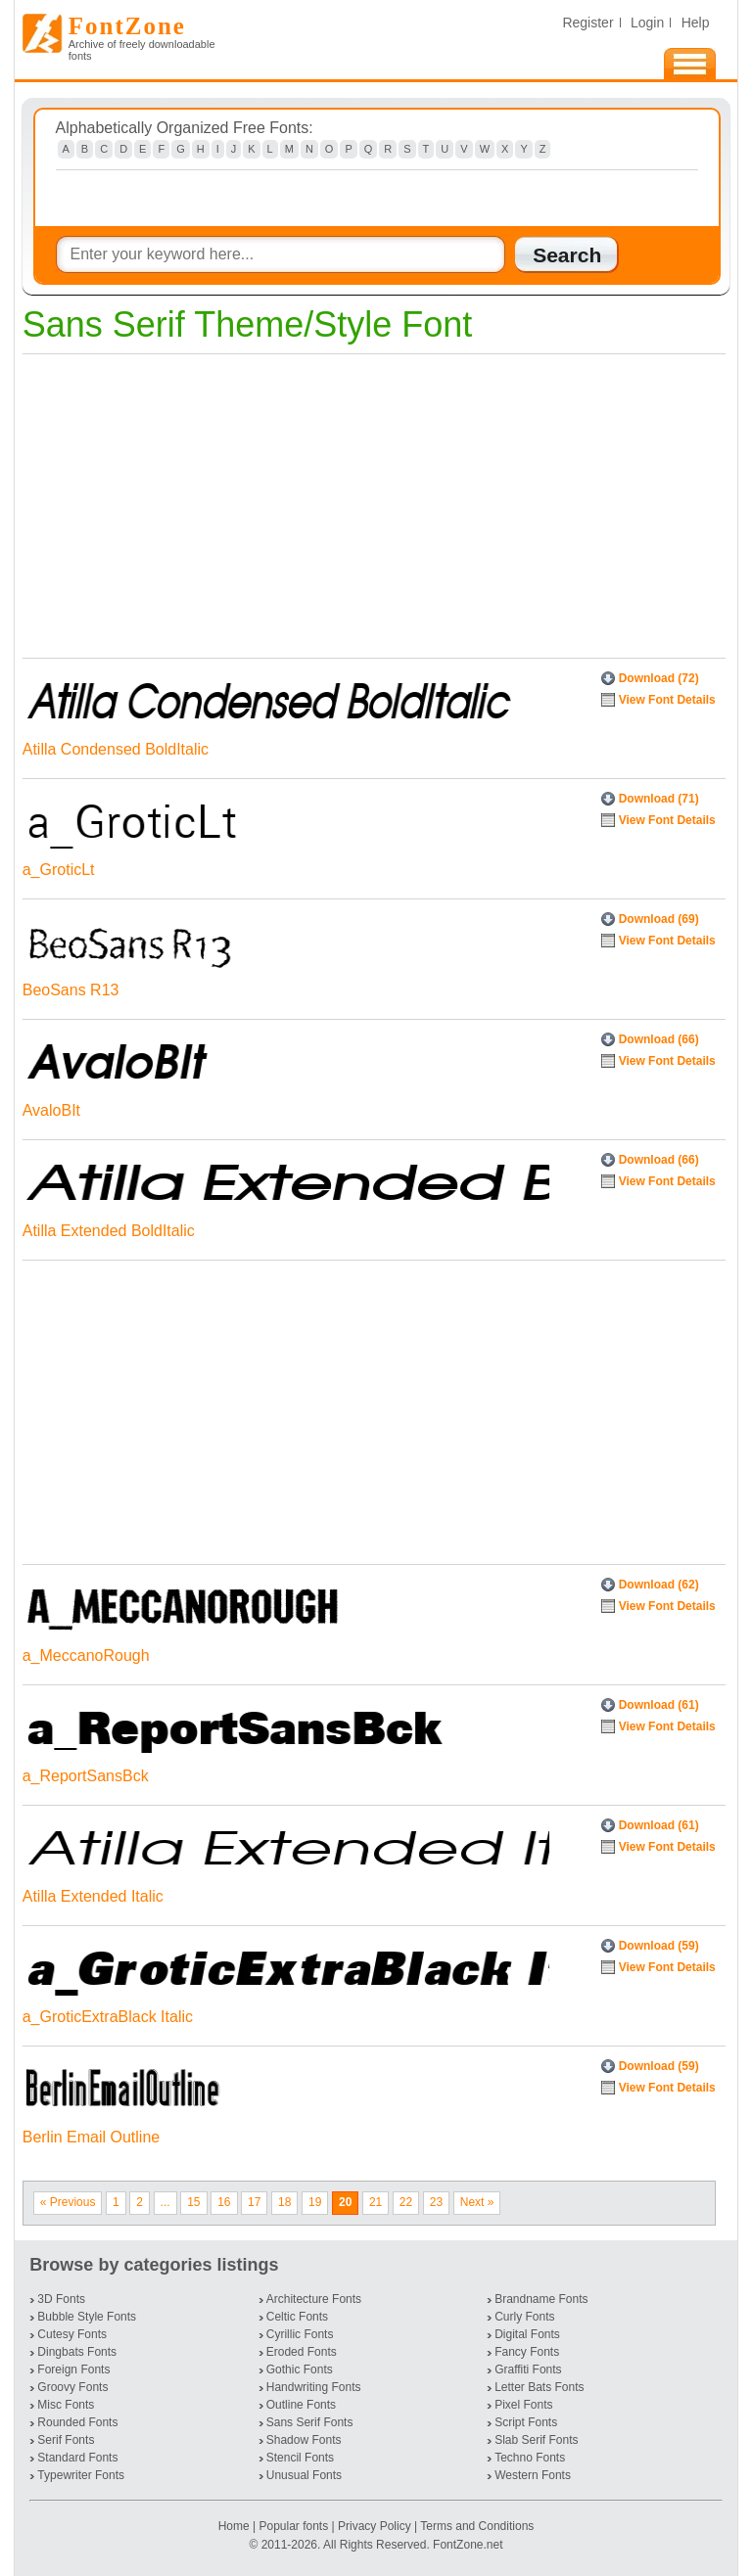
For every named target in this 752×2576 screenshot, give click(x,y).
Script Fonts (525, 2422)
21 (375, 2202)
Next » (477, 2202)
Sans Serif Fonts (309, 2422)
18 (284, 2202)
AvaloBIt (51, 1110)
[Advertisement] (369, 501)
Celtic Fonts (297, 2316)
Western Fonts (532, 2475)
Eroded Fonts (301, 2352)
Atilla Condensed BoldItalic (116, 749)
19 (314, 2202)
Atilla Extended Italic (93, 1896)
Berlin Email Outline (92, 2137)
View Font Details (667, 700)
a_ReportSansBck (86, 1776)
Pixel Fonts (523, 2405)
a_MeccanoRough (86, 1655)
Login (647, 22)
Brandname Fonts (541, 2299)
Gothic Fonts (299, 2369)
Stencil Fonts (300, 2457)
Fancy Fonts (526, 2352)
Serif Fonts (65, 2440)
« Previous (68, 2202)
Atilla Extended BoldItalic (109, 1230)
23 (436, 2202)
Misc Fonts (65, 2405)
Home (235, 2526)
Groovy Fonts (72, 2387)
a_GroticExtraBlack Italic (108, 2016)
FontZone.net (467, 2545)
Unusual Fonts (304, 2475)
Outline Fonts (301, 2405)
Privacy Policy (374, 2526)
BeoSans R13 (71, 990)
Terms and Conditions (477, 2526)
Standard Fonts (77, 2457)
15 (193, 2202)
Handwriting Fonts (313, 2387)
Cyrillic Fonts (300, 2334)
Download (659, 678)
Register (587, 22)
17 (254, 2202)
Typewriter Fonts (80, 2475)
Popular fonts (293, 2526)
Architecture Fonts (313, 2299)
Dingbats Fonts (77, 2352)
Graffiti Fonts (527, 2369)
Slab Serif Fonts (536, 2440)
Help (696, 22)
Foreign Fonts (73, 2369)
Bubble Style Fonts (86, 2316)
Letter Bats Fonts (539, 2387)
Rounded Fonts (77, 2422)
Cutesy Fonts (72, 2334)
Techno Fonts (529, 2457)
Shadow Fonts (304, 2440)
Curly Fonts (524, 2316)
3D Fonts (61, 2299)
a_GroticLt (59, 869)
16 (223, 2202)
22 (406, 2202)
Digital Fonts (527, 2334)
